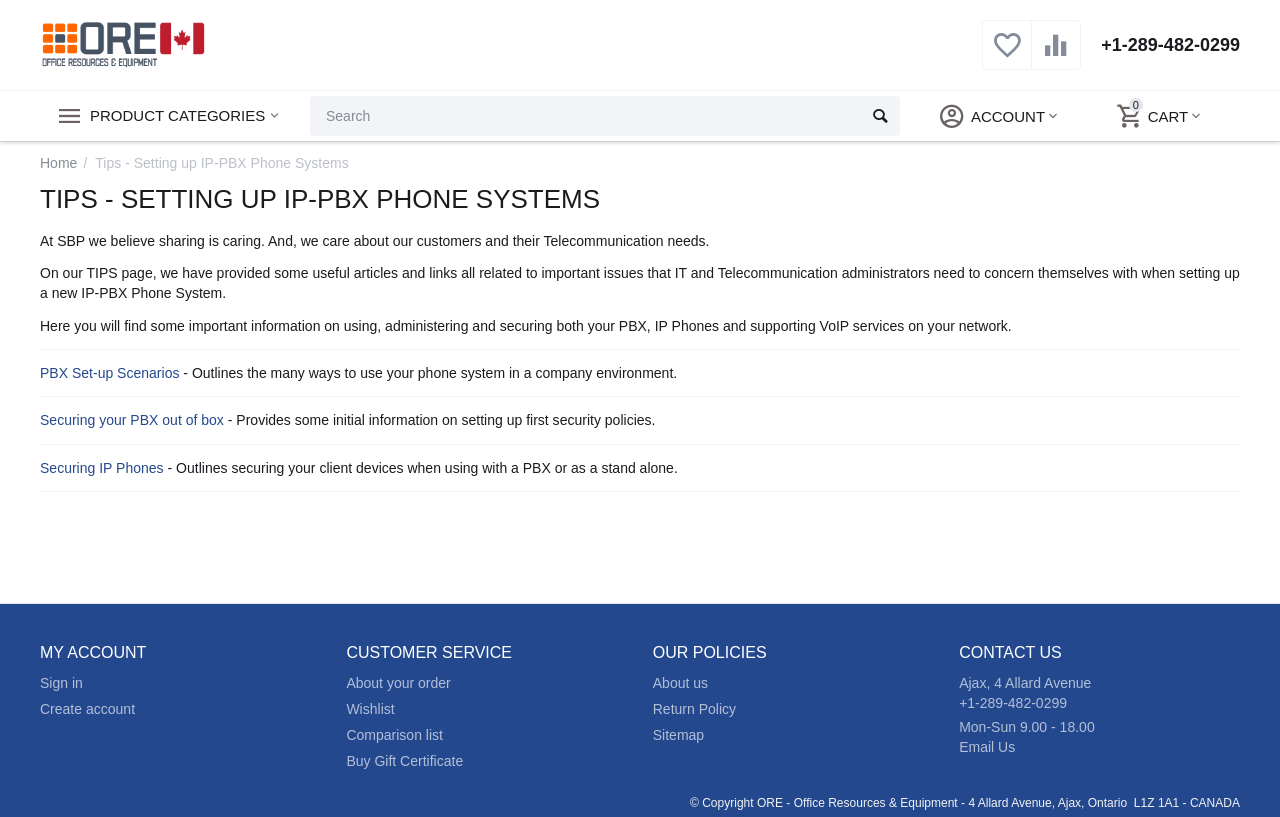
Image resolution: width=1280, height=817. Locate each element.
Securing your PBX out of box (132, 420)
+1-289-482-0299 (1170, 45)
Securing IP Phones (102, 468)
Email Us (987, 747)
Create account (87, 709)
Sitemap (678, 735)
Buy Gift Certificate (404, 761)
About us (680, 683)
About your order (398, 683)
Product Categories (177, 116)
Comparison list (394, 735)
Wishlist (370, 709)
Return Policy (694, 709)
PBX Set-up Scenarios (109, 373)
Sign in (61, 683)
